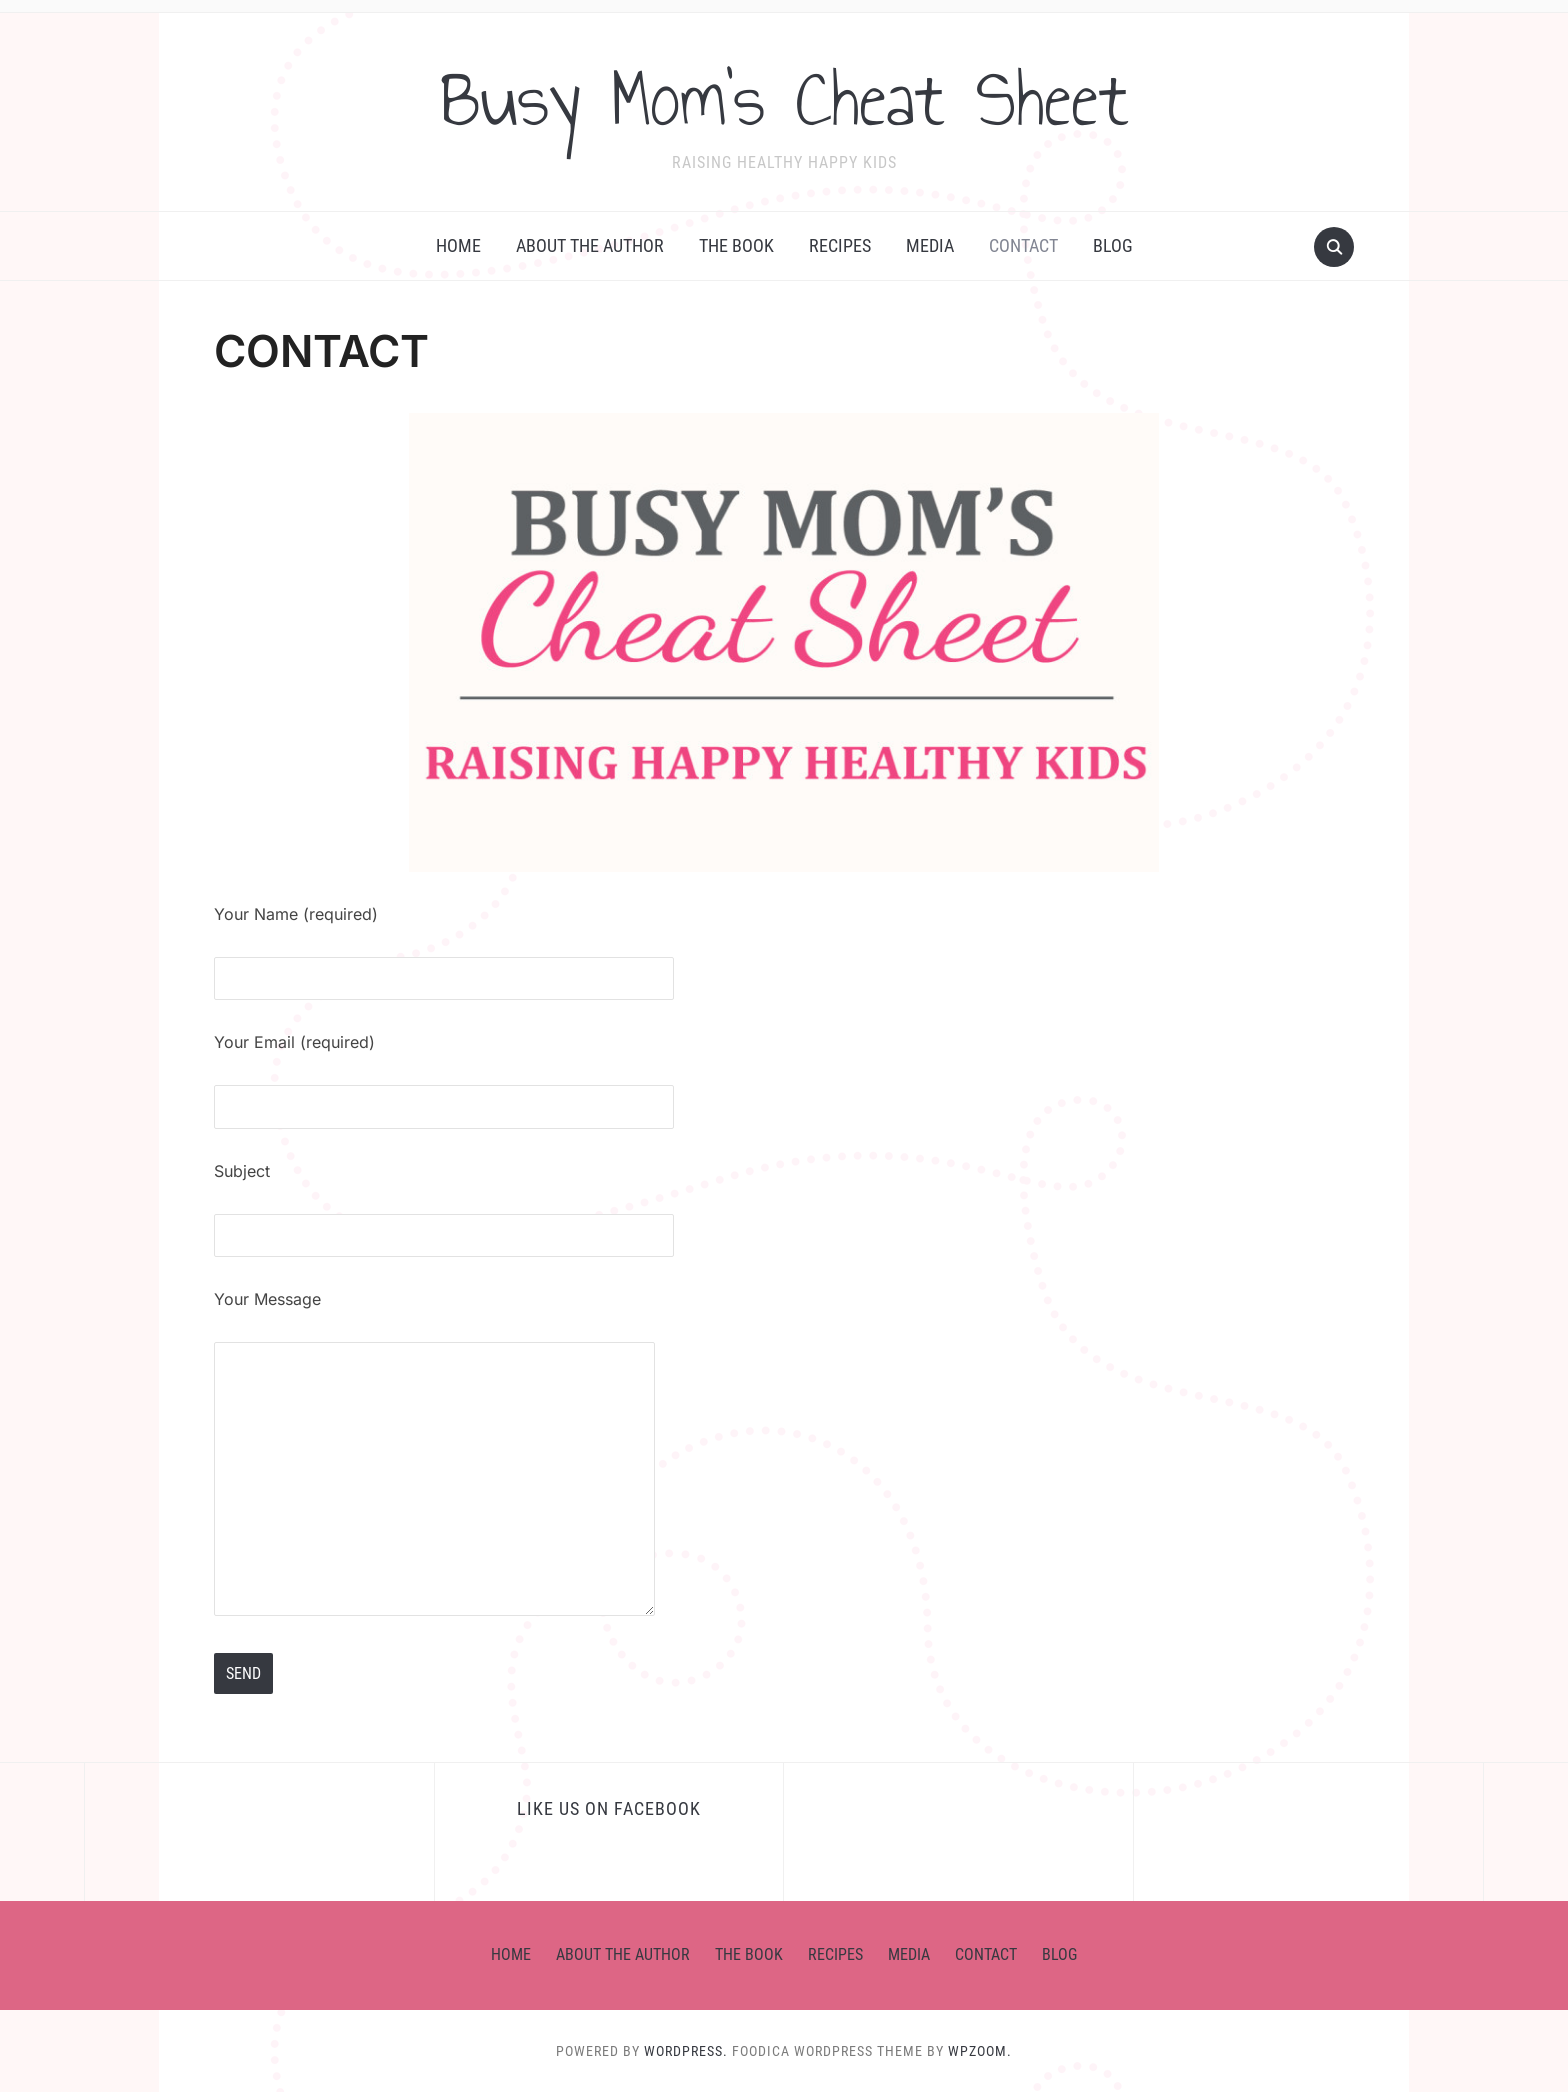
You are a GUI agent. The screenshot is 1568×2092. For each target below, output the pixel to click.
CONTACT (1023, 245)
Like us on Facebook (609, 1808)
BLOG (1113, 245)
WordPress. (686, 2051)
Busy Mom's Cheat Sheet (784, 99)
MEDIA (930, 245)
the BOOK (736, 245)
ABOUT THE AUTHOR (590, 245)
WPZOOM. (980, 2051)
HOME (458, 245)
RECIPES (840, 245)
